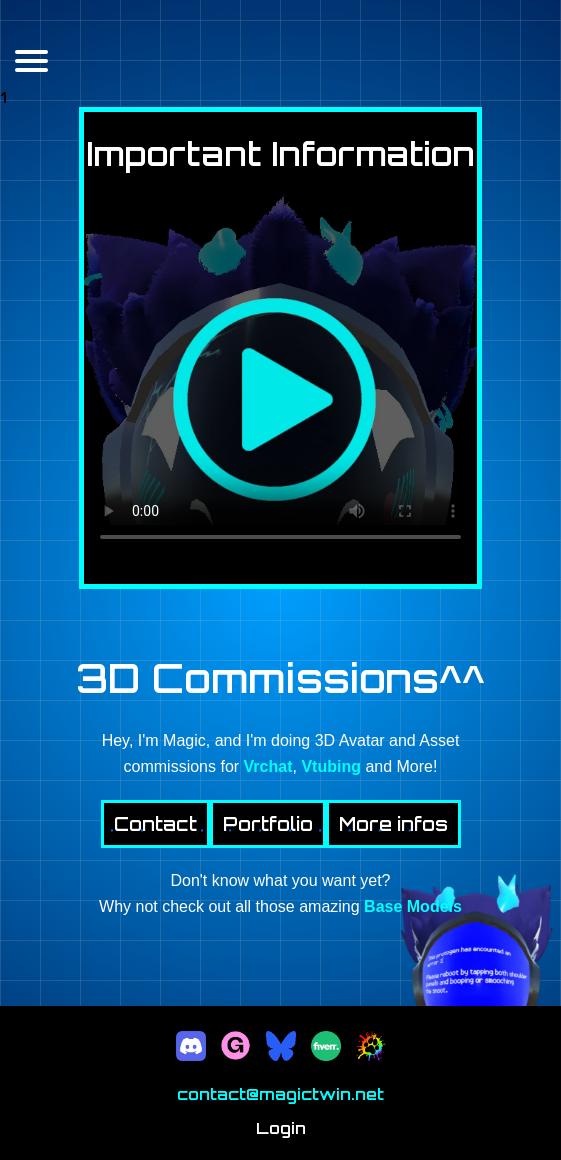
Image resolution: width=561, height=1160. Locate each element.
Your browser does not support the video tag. (280, 377)
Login (281, 1128)
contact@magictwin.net (280, 1094)
